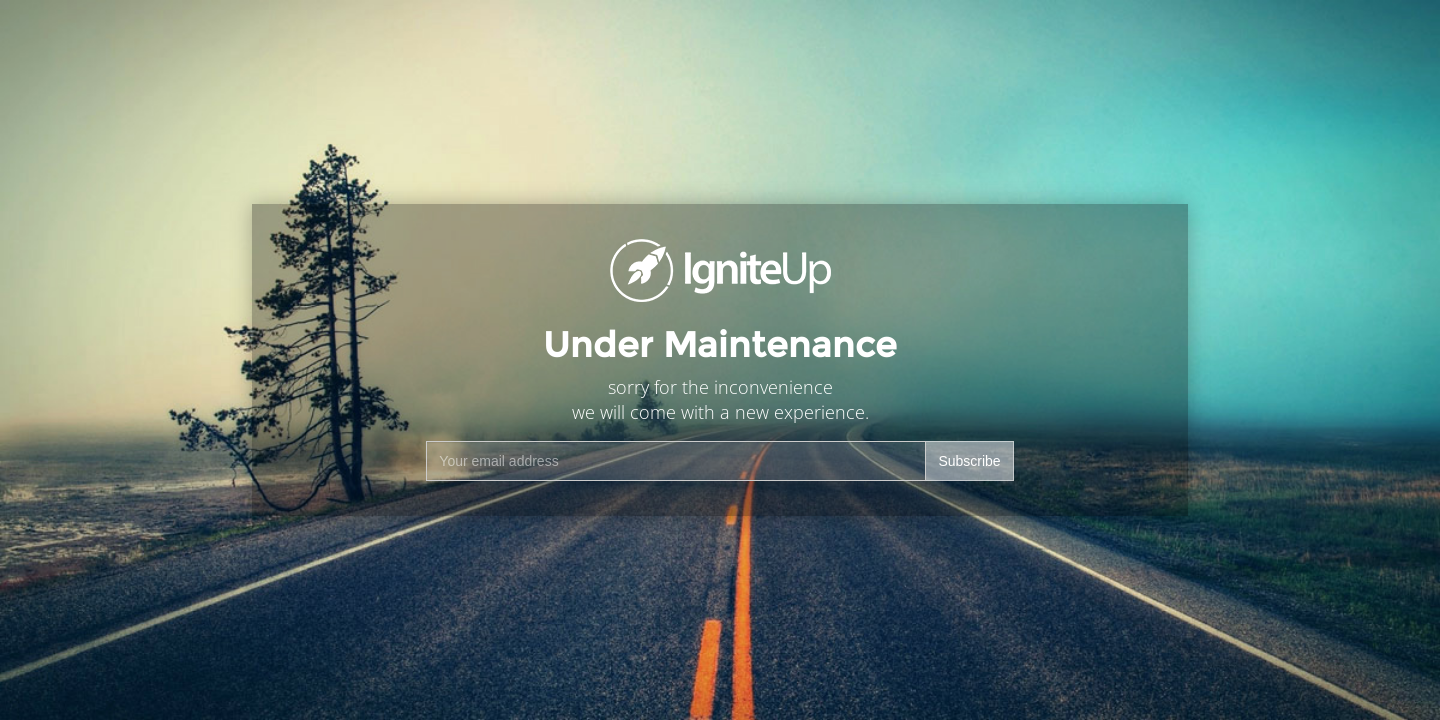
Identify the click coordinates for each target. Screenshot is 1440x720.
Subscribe (969, 461)
